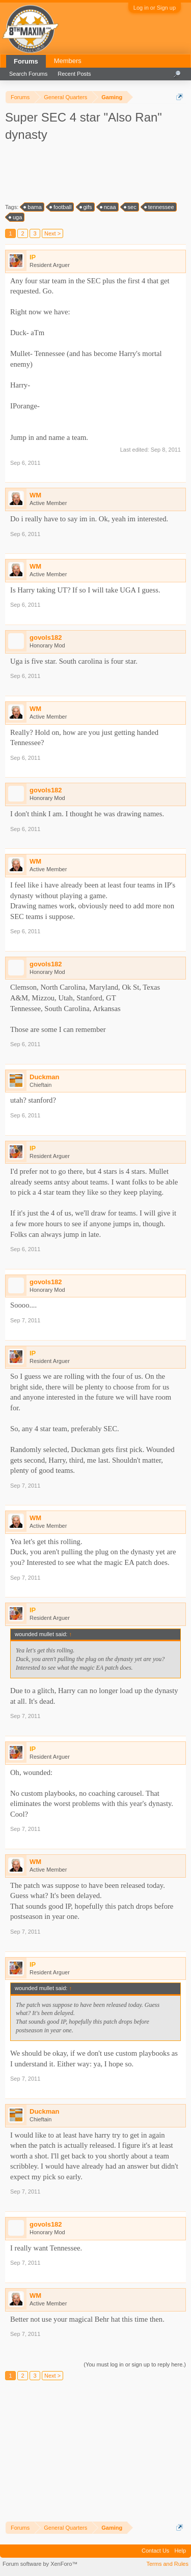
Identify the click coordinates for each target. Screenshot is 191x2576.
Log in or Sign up (154, 8)
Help (180, 2551)
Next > (52, 233)
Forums (26, 61)
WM (35, 495)
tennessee (159, 207)
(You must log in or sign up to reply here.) (135, 2364)
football (60, 207)
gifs (86, 207)
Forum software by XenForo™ (40, 2564)
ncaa (108, 207)
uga (16, 217)
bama (33, 207)
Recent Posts (74, 74)
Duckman (45, 1077)
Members (67, 61)
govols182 (46, 637)
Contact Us (155, 2551)
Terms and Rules (167, 2564)
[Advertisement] (96, 171)
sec (131, 207)
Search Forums (28, 74)
